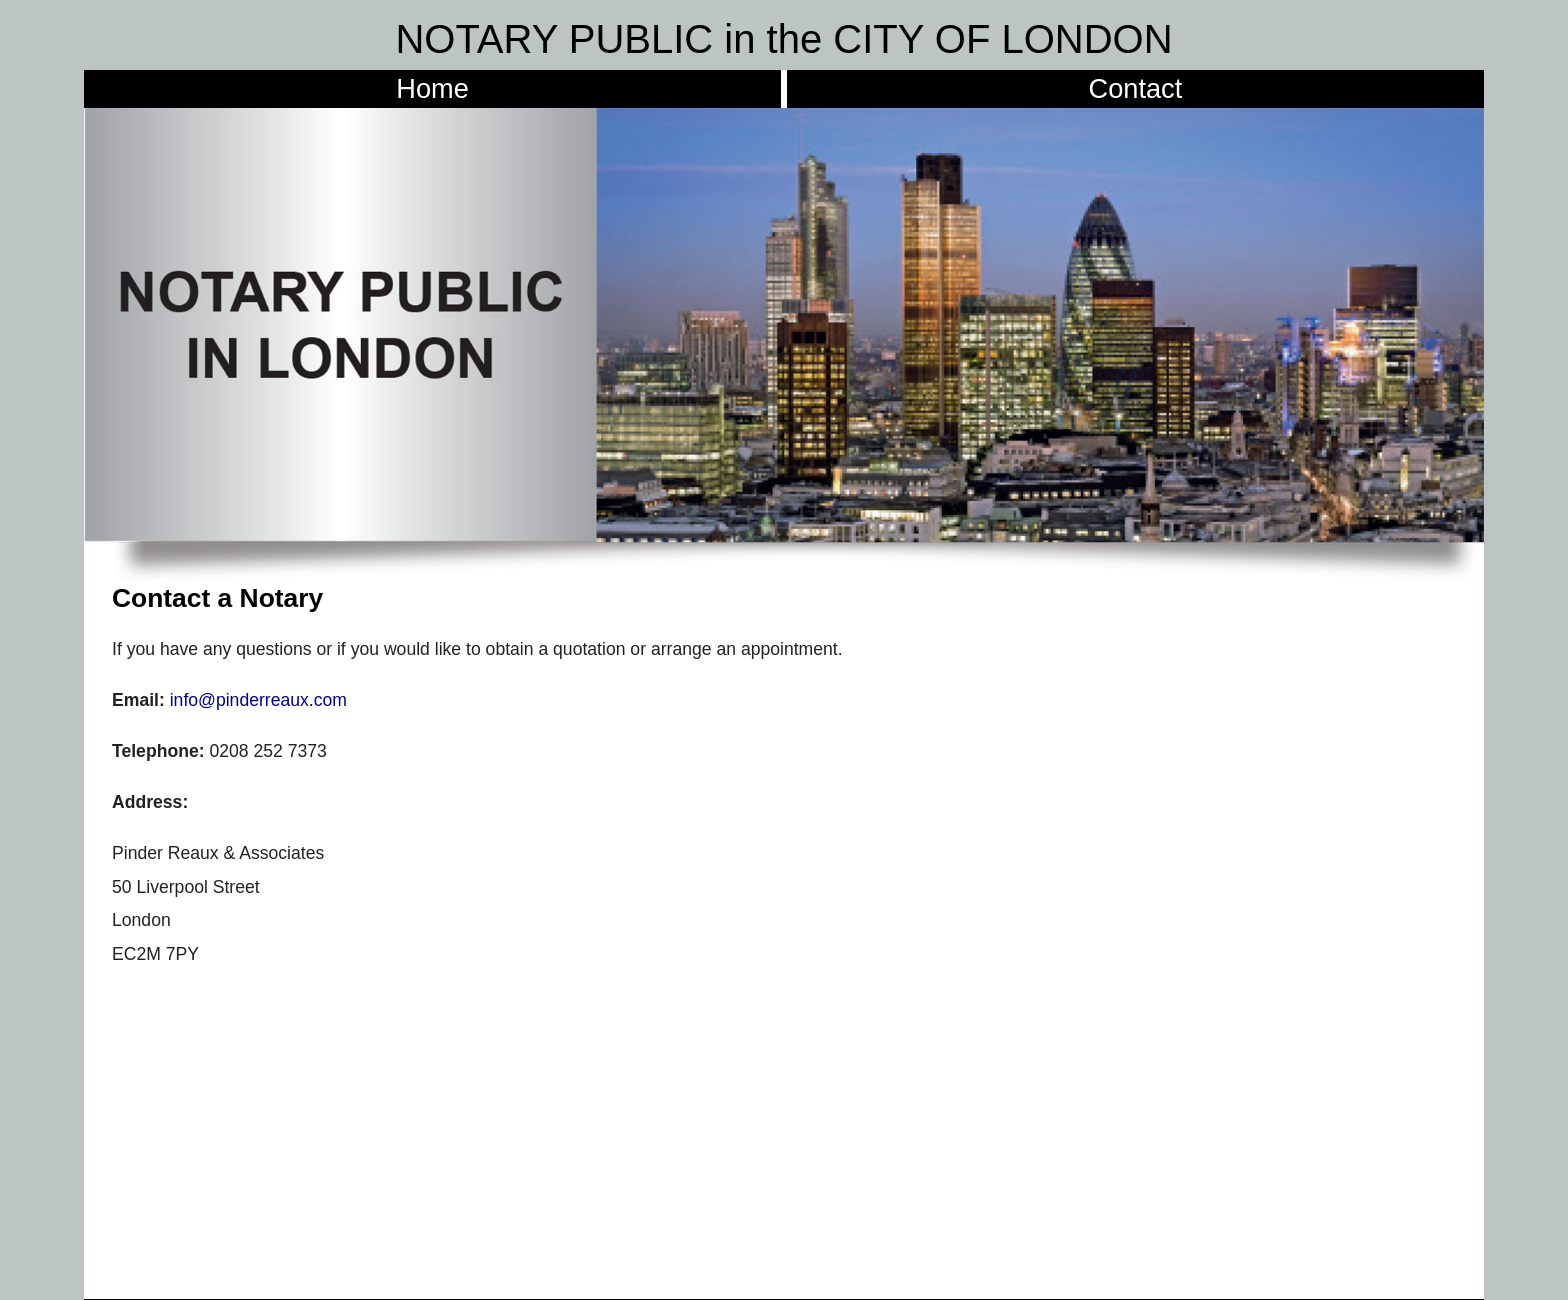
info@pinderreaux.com (258, 700)
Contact (1136, 88)
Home (432, 88)
